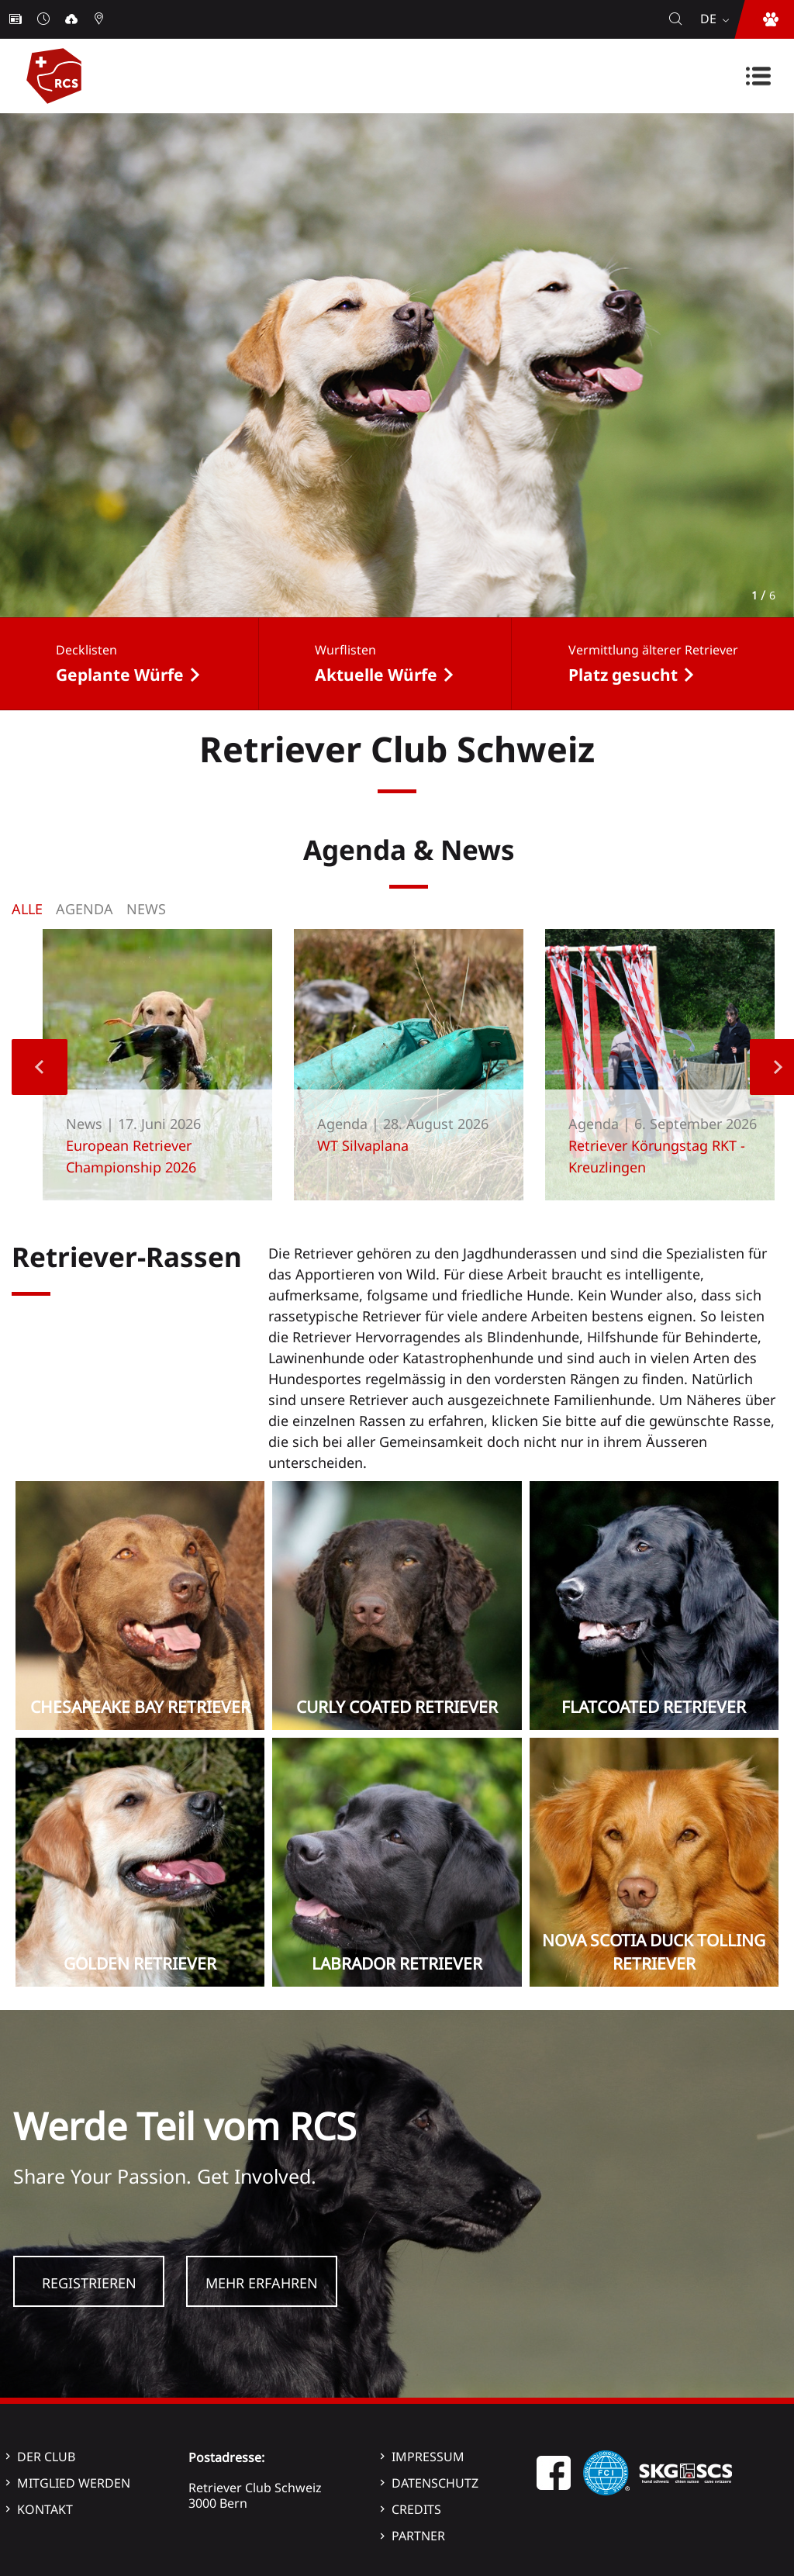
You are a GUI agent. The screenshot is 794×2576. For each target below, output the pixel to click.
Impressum (428, 2456)
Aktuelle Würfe (376, 674)
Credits (416, 2509)
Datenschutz (435, 2482)
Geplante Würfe (120, 674)
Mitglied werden (73, 2482)
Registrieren (89, 2283)
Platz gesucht (623, 674)
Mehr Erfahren (261, 2283)
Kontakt (45, 2509)
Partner (418, 2535)
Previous (39, 1067)
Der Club (46, 2456)
